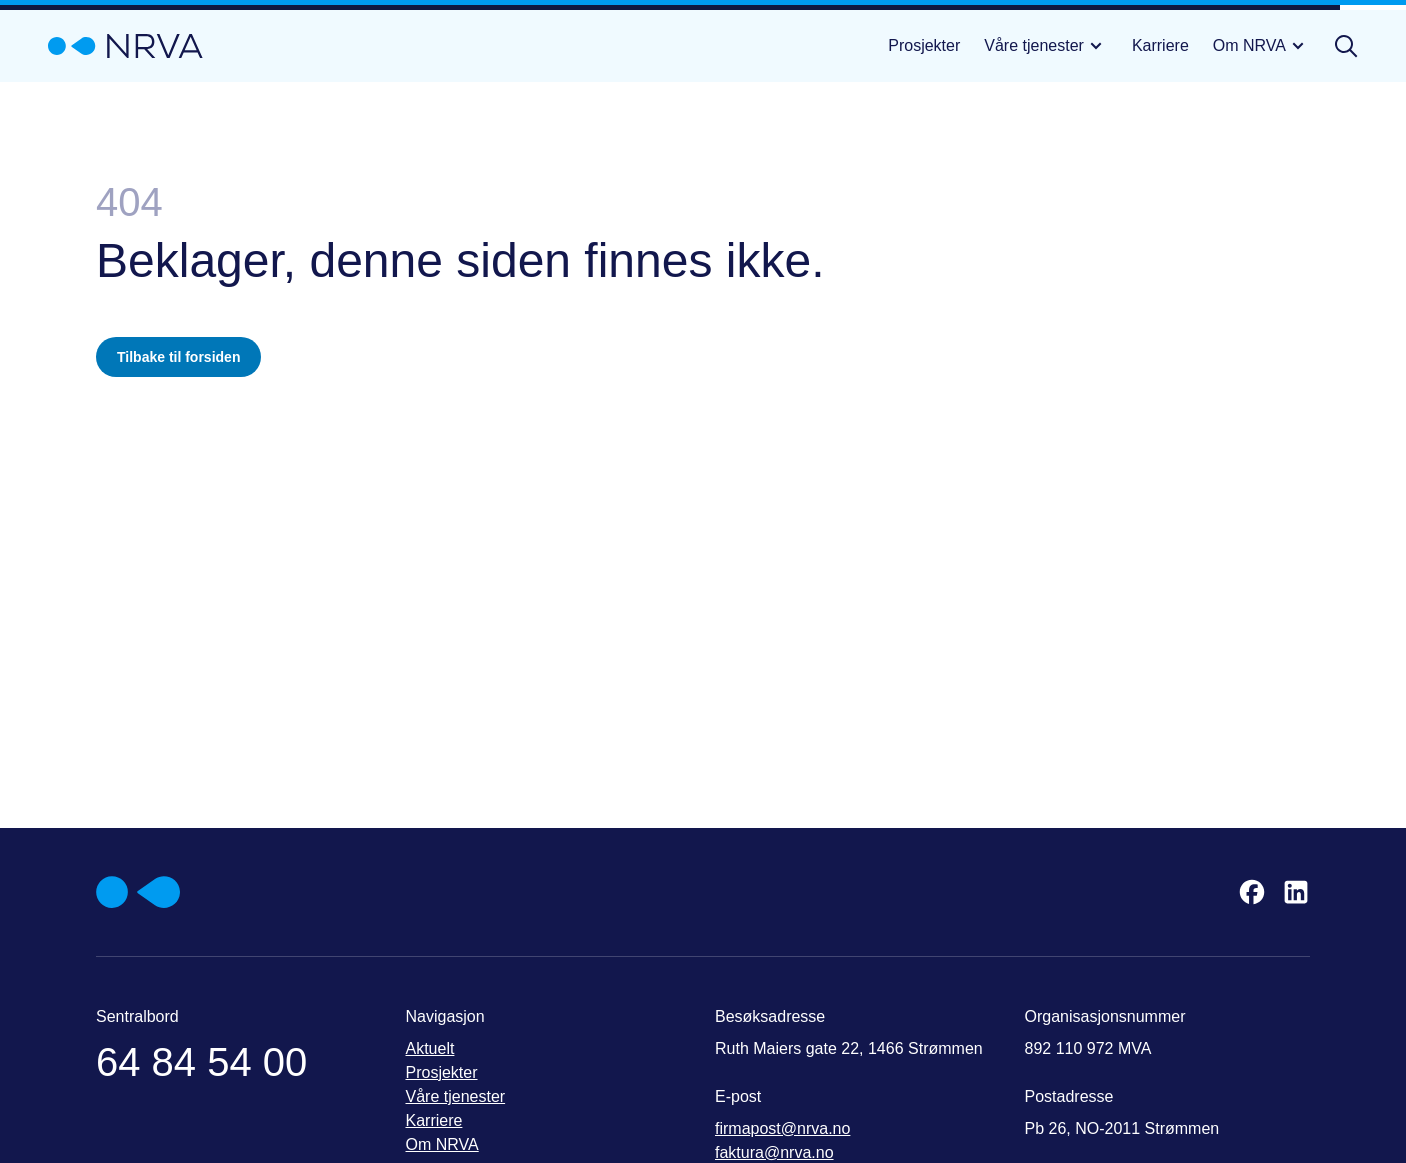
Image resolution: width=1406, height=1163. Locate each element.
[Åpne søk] (1346, 46)
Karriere (1160, 45)
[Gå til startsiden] (125, 46)
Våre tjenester (1046, 46)
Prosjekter (924, 45)
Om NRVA (1261, 46)
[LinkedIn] (1296, 892)
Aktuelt (430, 1048)
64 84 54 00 (201, 1062)
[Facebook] (1252, 892)
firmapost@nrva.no (782, 1128)
